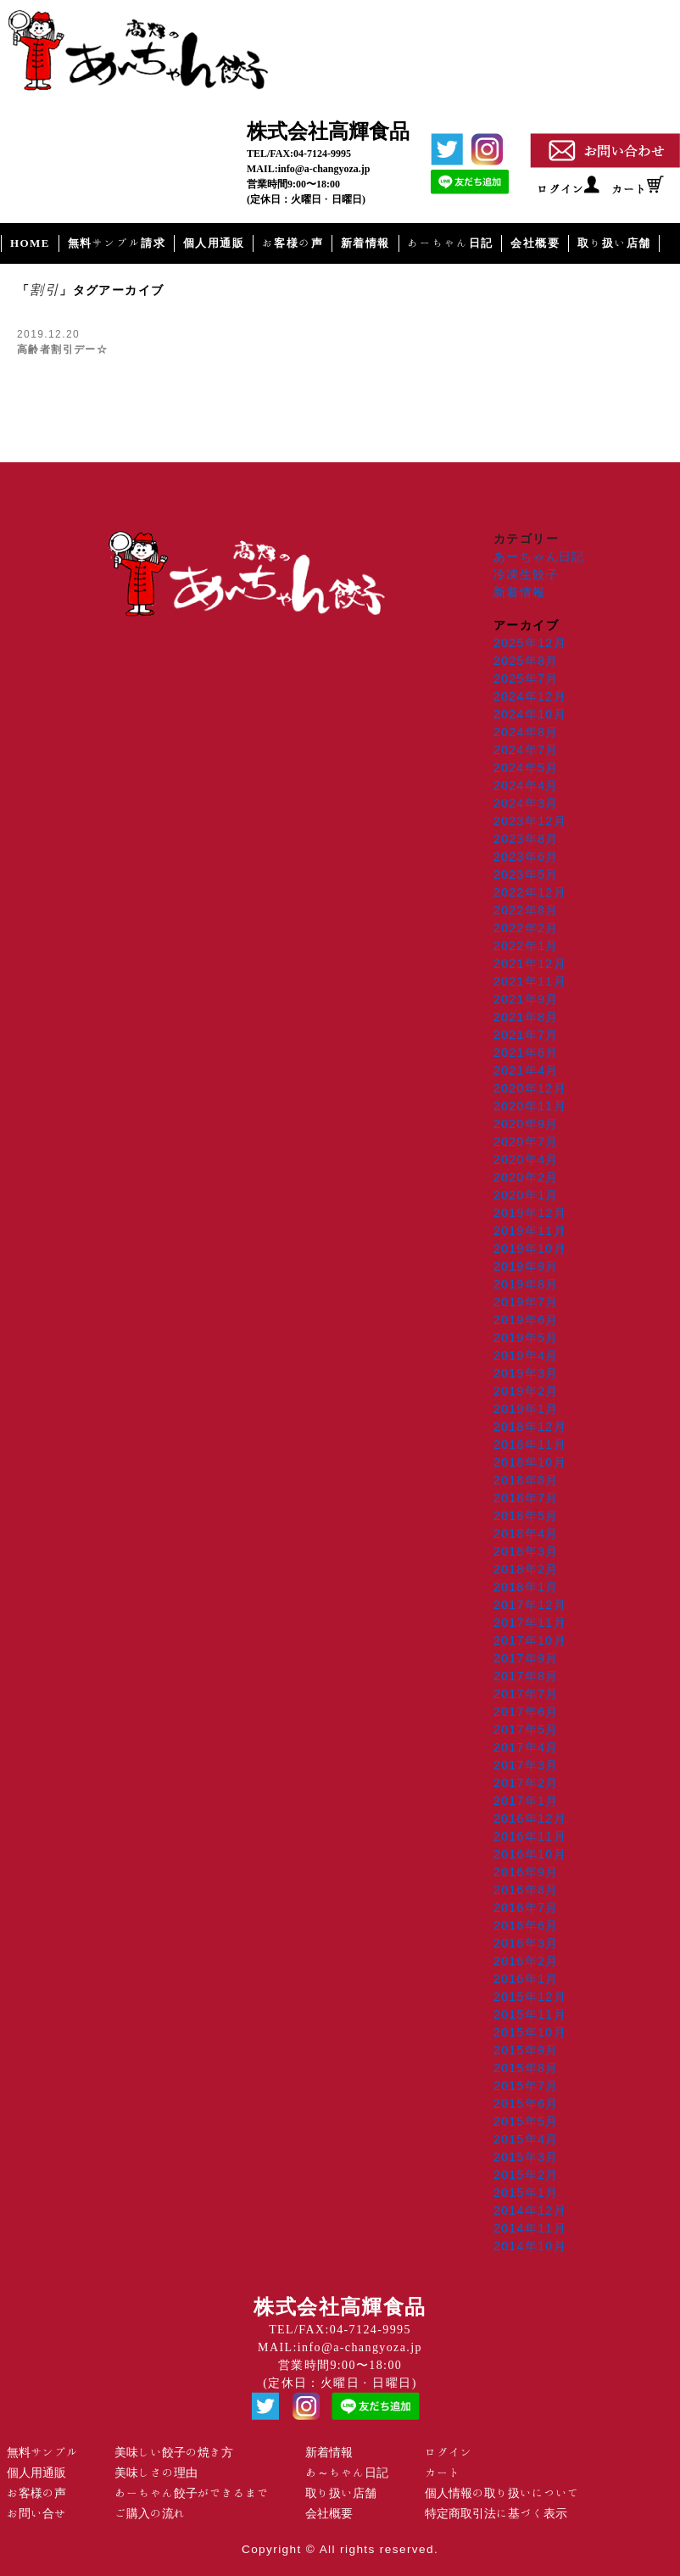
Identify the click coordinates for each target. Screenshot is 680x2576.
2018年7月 (526, 1498)
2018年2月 (526, 1569)
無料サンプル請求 (116, 243)
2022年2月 (526, 928)
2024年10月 (529, 714)
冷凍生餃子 (526, 574)
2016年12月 (529, 1818)
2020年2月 (526, 1177)
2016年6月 (526, 1925)
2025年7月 (526, 678)
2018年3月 (526, 1551)
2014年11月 (529, 2228)
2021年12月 (529, 963)
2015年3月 (526, 2157)
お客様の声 (292, 243)
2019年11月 (529, 1231)
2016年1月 (526, 1979)
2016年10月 (529, 1854)
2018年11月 (529, 1444)
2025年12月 (529, 643)
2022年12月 (529, 892)
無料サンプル (42, 2452)
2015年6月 (526, 2103)
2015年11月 (529, 2014)
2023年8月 (526, 839)
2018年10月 (529, 1462)
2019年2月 (526, 1391)
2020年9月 (526, 1124)
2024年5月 (526, 767)
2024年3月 (526, 803)
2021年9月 (526, 999)
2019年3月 (526, 1373)
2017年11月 (529, 1622)
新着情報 (365, 243)
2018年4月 (526, 1533)
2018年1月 (526, 1587)
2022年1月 (526, 946)
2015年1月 (526, 2192)
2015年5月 (526, 2121)
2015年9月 (526, 2050)
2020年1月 (526, 1195)
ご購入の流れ (150, 2513)
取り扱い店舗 (613, 243)
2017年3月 (526, 1765)
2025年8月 (526, 661)
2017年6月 (526, 1711)
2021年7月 (526, 1035)
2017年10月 (529, 1640)
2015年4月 (526, 2139)
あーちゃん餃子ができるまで (191, 2493)
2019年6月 (526, 1320)
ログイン (560, 189)
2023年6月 (526, 856)
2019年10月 (529, 1248)
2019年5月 (526, 1337)
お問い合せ (36, 2513)
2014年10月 (529, 2246)
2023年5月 (526, 874)
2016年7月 (526, 1907)
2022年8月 (526, 910)
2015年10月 (529, 2032)
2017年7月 (526, 1694)
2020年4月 (526, 1159)
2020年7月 (526, 1141)
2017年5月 (526, 1729)
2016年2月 (526, 1961)
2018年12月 (529, 1426)
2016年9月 (526, 1872)
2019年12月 (529, 1213)
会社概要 (535, 243)
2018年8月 (526, 1480)
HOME (30, 243)
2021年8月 (526, 1017)
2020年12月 (529, 1088)
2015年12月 (529, 1996)
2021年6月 (526, 1052)
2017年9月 (526, 1658)
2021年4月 (526, 1070)
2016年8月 (526, 1890)
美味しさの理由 (156, 2472)
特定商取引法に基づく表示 (496, 2513)
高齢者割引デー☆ (62, 349)
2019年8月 (526, 1284)
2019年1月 (526, 1409)
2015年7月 (526, 2086)
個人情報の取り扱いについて (502, 2493)
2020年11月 (529, 1106)
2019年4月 (526, 1355)
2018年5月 (526, 1516)
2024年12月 (529, 696)
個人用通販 (213, 243)
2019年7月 (526, 1302)
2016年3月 (526, 1943)
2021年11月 (529, 981)
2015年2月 (526, 2175)
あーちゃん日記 (450, 243)
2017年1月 (526, 1801)
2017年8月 (526, 1676)
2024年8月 (526, 732)
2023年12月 (529, 821)
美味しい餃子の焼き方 (173, 2452)
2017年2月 (526, 1783)
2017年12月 (529, 1605)
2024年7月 (526, 750)
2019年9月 (526, 1266)
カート (629, 189)
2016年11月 (529, 1836)
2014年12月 (529, 2210)
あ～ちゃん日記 (346, 2472)
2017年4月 (526, 1747)
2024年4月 (526, 785)
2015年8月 (526, 2068)
